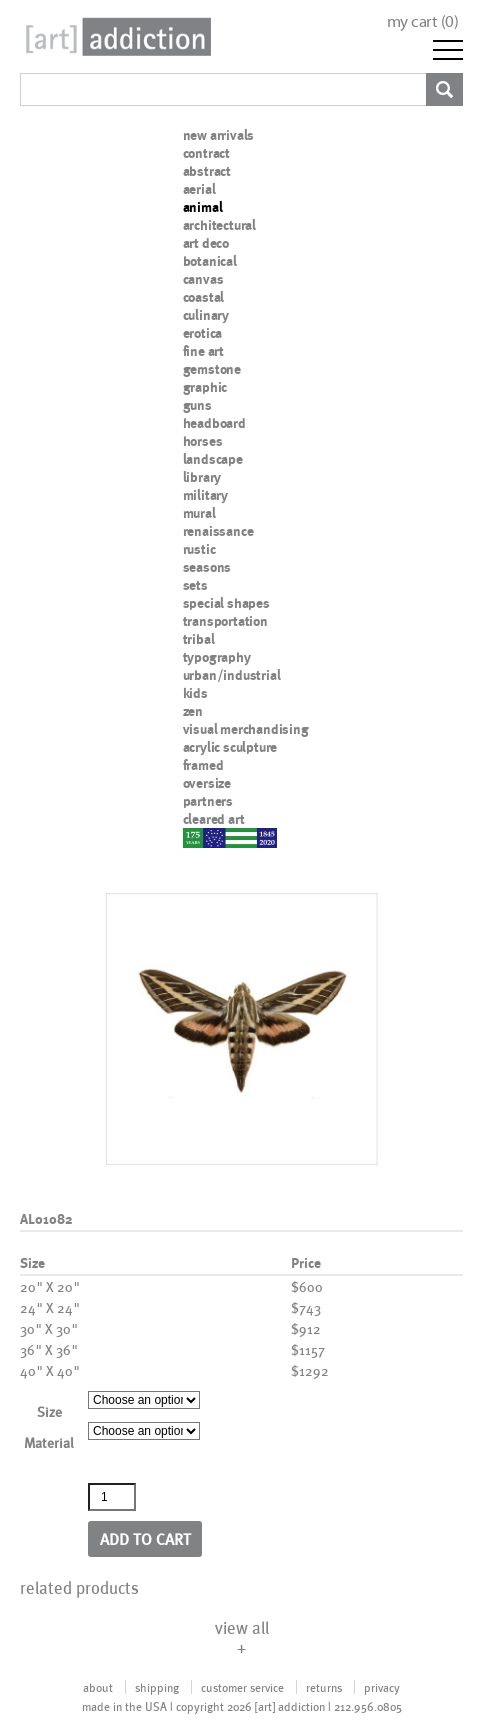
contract (206, 153)
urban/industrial (232, 675)
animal (203, 207)
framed (203, 765)
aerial (199, 189)
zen (193, 711)
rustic (199, 549)
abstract (207, 171)
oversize (207, 783)
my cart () (423, 21)
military (205, 495)
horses (203, 441)
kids (195, 693)
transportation (225, 621)
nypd (198, 837)
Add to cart (145, 1538)
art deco (206, 243)
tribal (199, 639)
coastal (204, 297)
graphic (205, 387)
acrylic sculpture (230, 747)
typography (217, 657)
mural (199, 513)
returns (324, 1687)
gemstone (212, 369)
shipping (157, 1687)
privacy (382, 1687)
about (98, 1687)
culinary (206, 315)
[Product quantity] (112, 1497)
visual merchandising (246, 729)
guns (197, 405)
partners (208, 801)
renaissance (218, 531)
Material (49, 1442)
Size (49, 1411)
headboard (214, 423)
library (202, 477)
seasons (207, 567)
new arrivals (219, 135)
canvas (203, 279)
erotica (203, 333)
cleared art (214, 819)
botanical (210, 261)
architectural (219, 225)
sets (195, 585)
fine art (203, 351)
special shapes (226, 603)
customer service (242, 1687)
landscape (213, 459)
